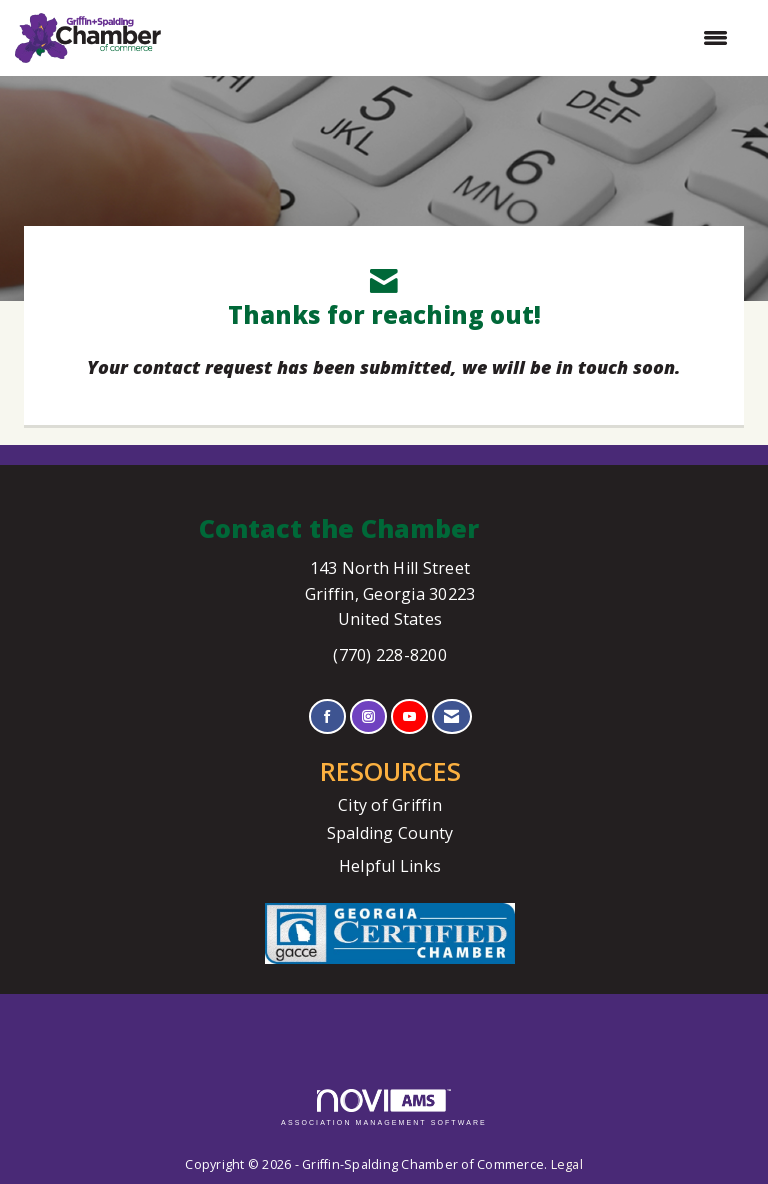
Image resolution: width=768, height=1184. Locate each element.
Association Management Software (384, 1107)
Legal (567, 1164)
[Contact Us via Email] (451, 716)
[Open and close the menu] (454, 38)
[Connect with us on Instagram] (368, 716)
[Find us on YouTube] (409, 716)
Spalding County (390, 833)
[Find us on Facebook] (327, 716)
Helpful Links (390, 866)
